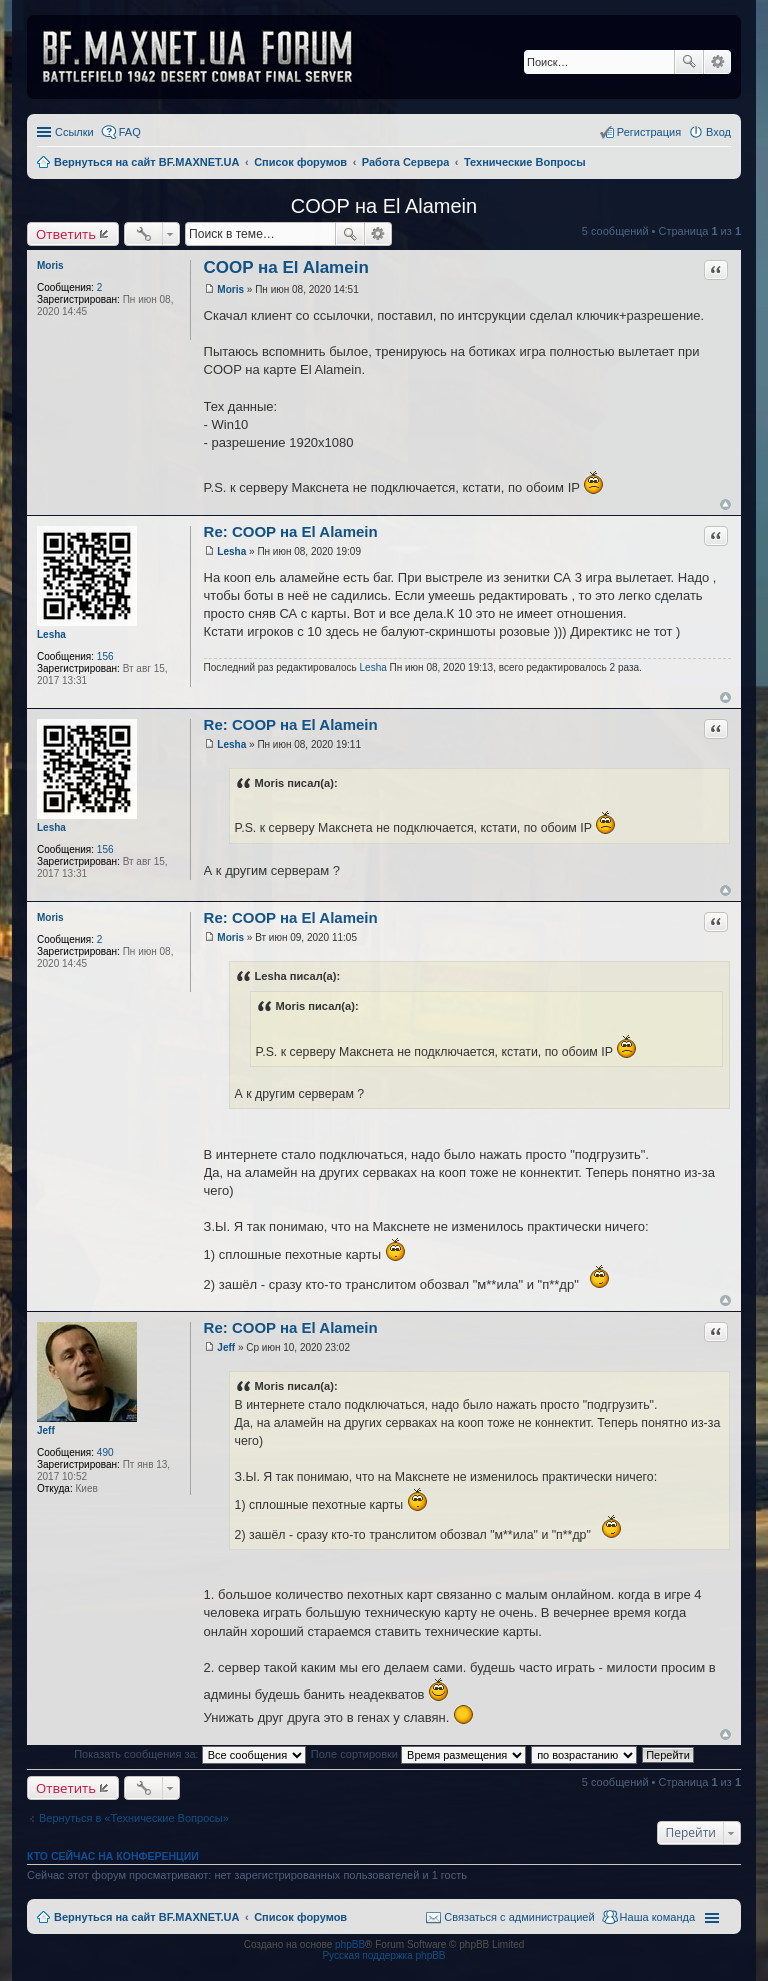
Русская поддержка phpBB (383, 1955)
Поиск (689, 62)
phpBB (350, 1944)
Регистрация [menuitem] (649, 132)
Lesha (51, 634)
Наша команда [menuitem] (657, 1917)
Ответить (66, 234)
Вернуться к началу (725, 504)
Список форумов (300, 1917)
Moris (50, 265)
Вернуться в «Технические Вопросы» (134, 1818)
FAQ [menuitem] (130, 132)
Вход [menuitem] (718, 132)
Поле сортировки (418, 1754)
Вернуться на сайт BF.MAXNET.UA (146, 1917)
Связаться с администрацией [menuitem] (519, 1917)
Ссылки (74, 132)
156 (105, 656)
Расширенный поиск (717, 62)
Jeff (46, 1430)
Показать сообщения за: (190, 1754)
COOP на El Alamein (384, 206)
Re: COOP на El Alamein (291, 531)
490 (105, 1452)
